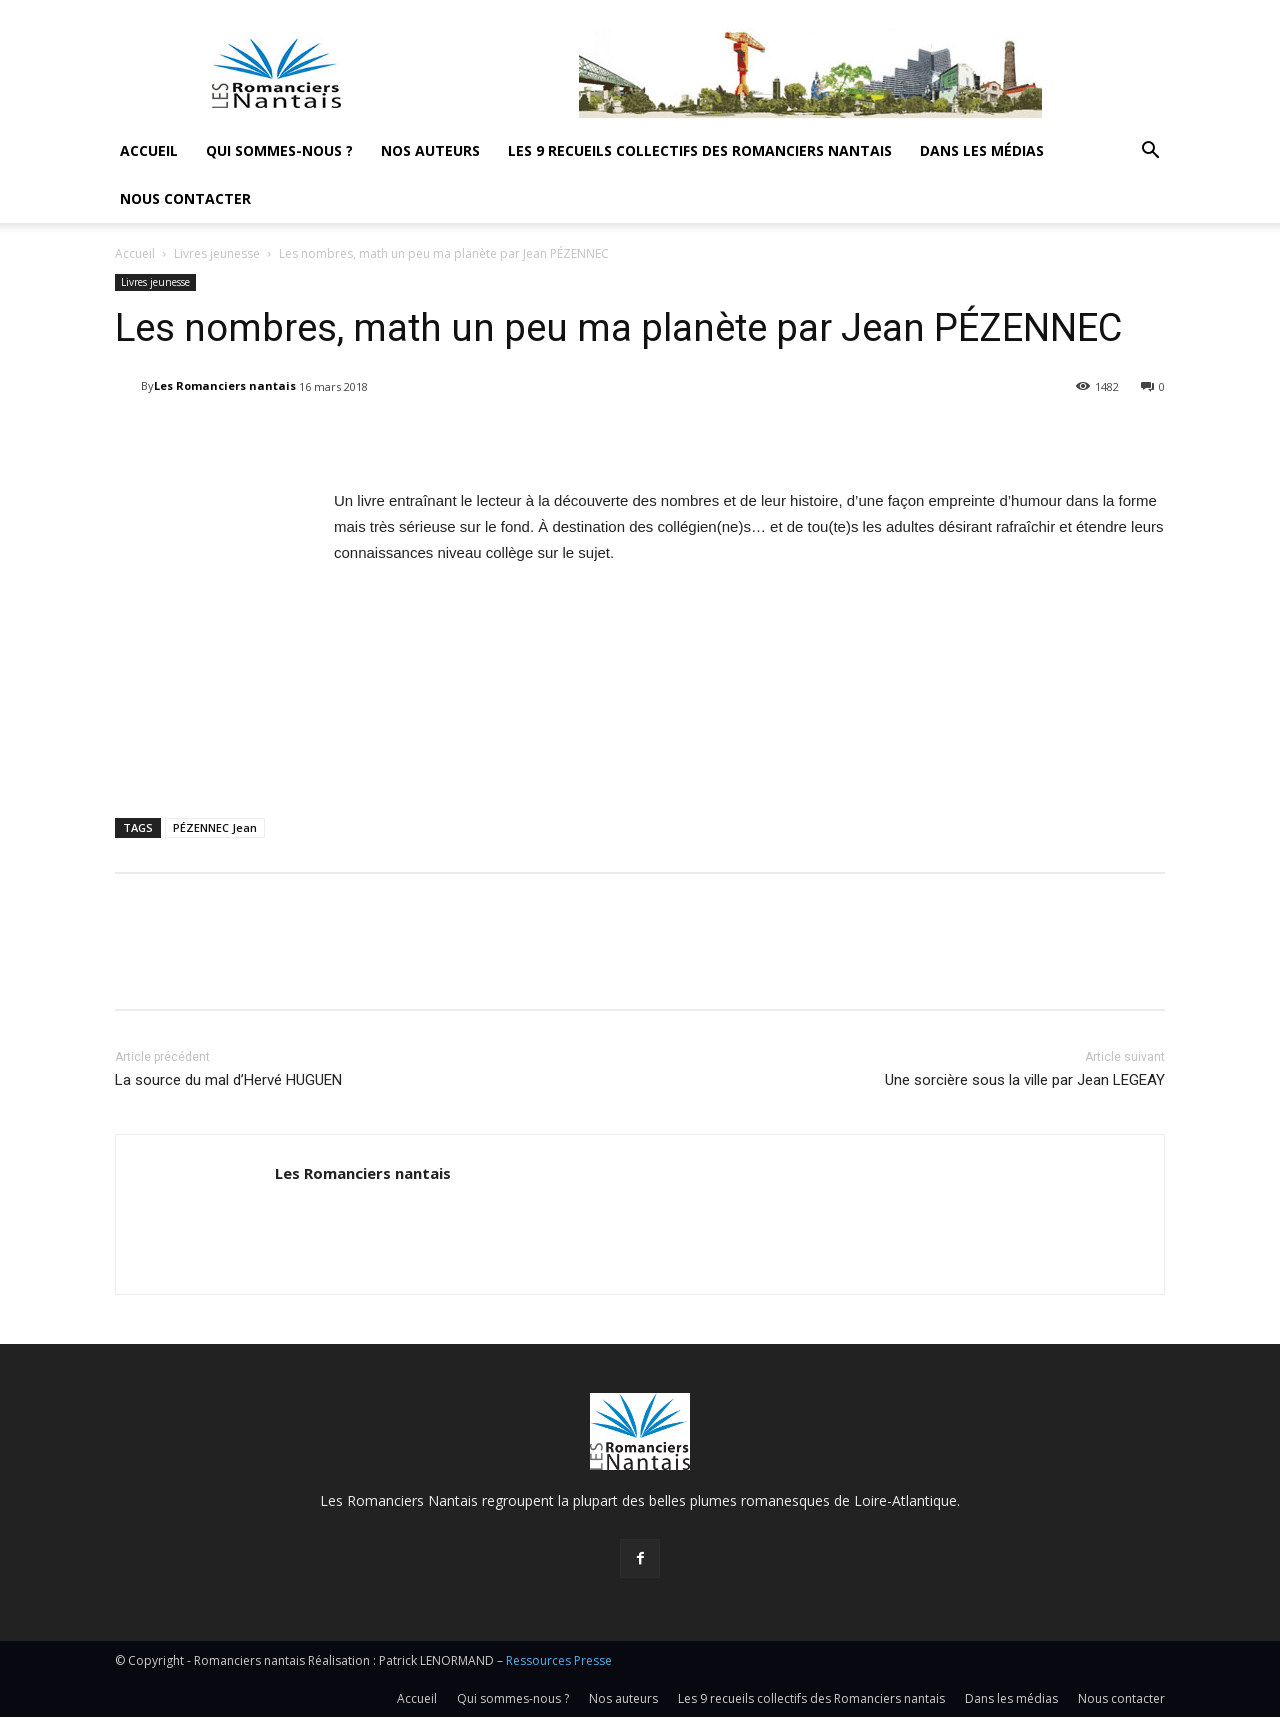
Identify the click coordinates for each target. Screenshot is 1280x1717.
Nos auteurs (430, 150)
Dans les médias (982, 150)
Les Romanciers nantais (225, 385)
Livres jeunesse (217, 253)
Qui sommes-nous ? (279, 150)
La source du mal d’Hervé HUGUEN (228, 1080)
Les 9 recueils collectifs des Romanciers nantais (700, 150)
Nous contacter (185, 198)
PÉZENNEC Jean (215, 827)
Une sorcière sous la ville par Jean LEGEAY (1025, 1080)
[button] (1150, 152)
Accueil (149, 150)
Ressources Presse (559, 1660)
